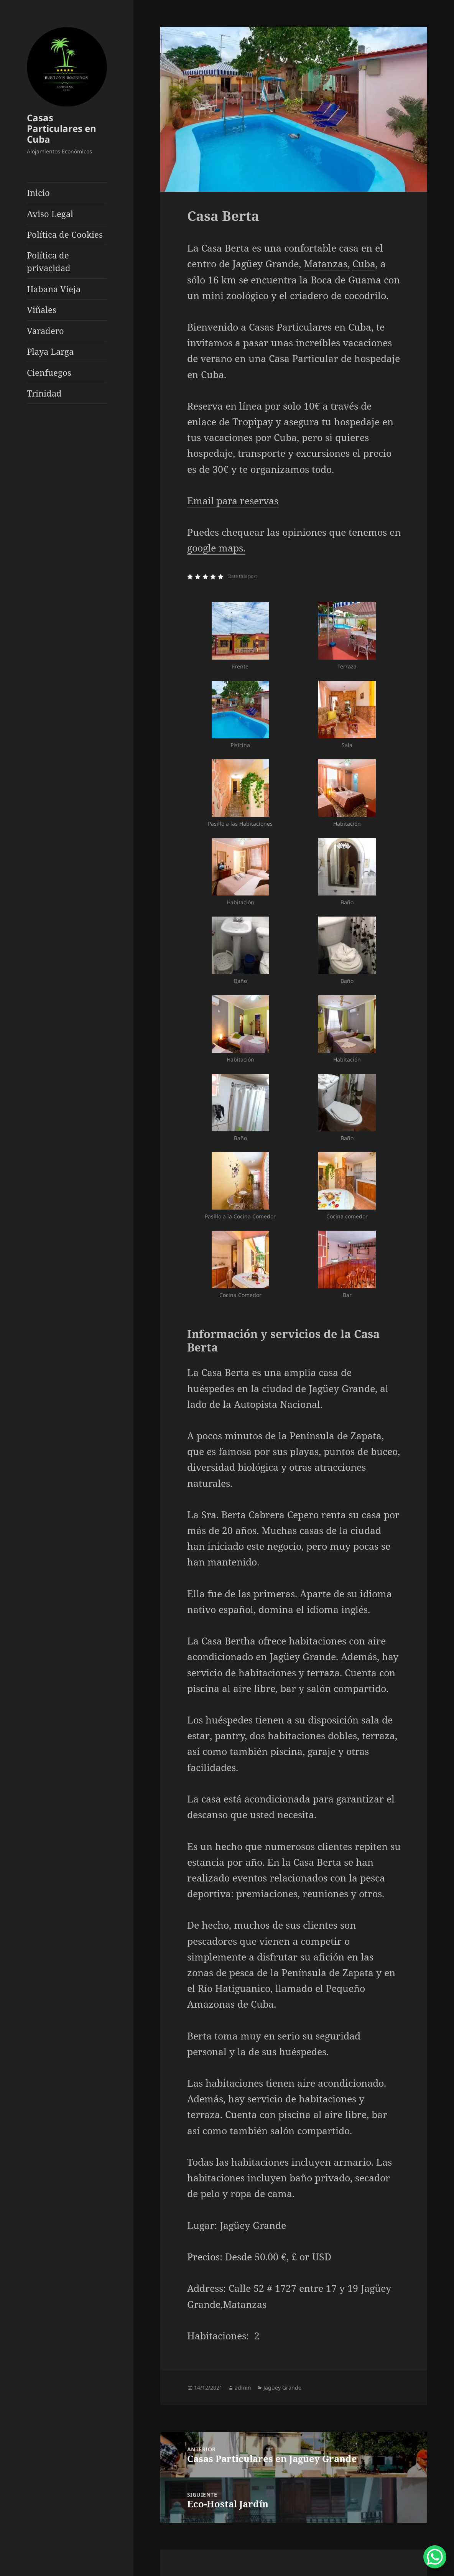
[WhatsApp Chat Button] (434, 2556)
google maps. (216, 547)
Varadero (45, 330)
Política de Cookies (65, 234)
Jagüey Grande (282, 2387)
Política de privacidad (49, 261)
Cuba (363, 263)
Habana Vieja (54, 289)
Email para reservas (232, 500)
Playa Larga (50, 351)
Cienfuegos (49, 372)
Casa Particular (303, 358)
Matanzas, (327, 263)
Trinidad (44, 393)
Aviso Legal (50, 213)
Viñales (41, 309)
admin (243, 2387)
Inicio (38, 192)
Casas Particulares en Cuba (61, 128)
